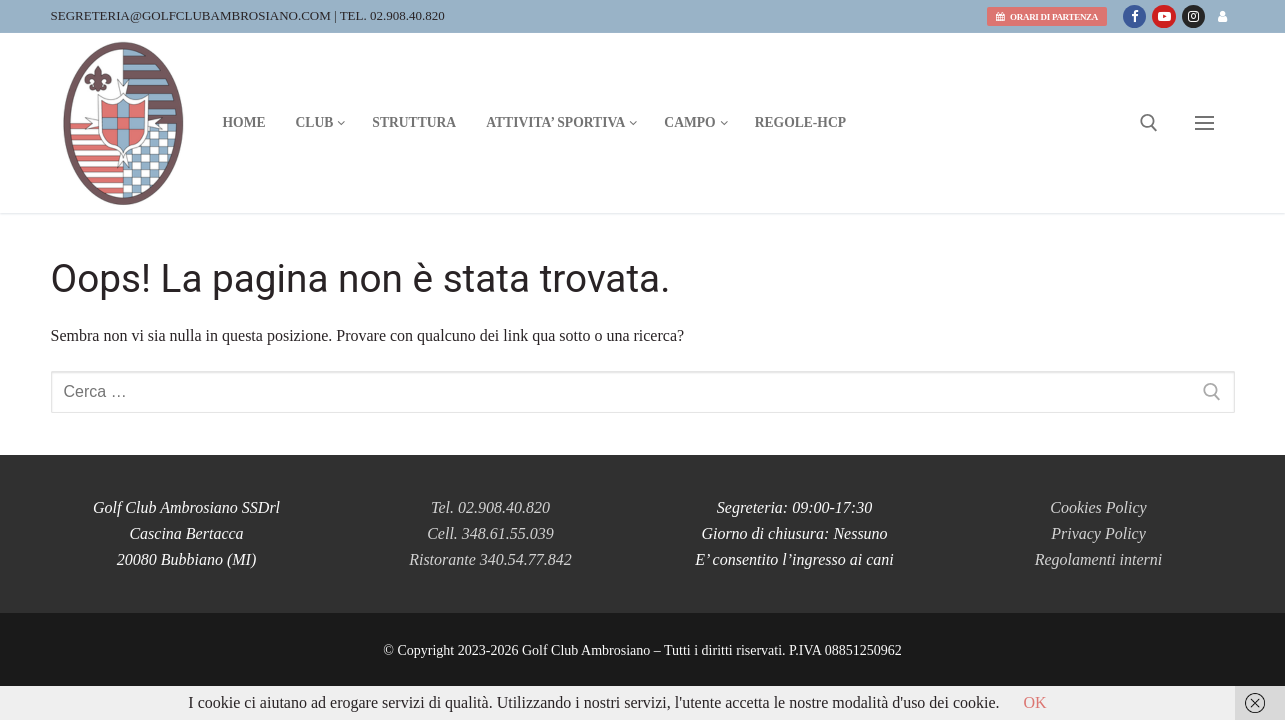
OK (1035, 702)
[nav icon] (1204, 123)
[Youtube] (1163, 16)
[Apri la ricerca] (1149, 123)
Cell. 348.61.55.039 (490, 533)
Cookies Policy (1098, 507)
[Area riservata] (1222, 16)
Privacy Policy (1098, 533)
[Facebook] (1134, 16)
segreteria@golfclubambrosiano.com (191, 15)
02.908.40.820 (407, 15)
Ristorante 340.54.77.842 (490, 559)
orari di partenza (1047, 17)
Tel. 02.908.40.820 (490, 507)
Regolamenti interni (1099, 559)
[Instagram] (1193, 16)
